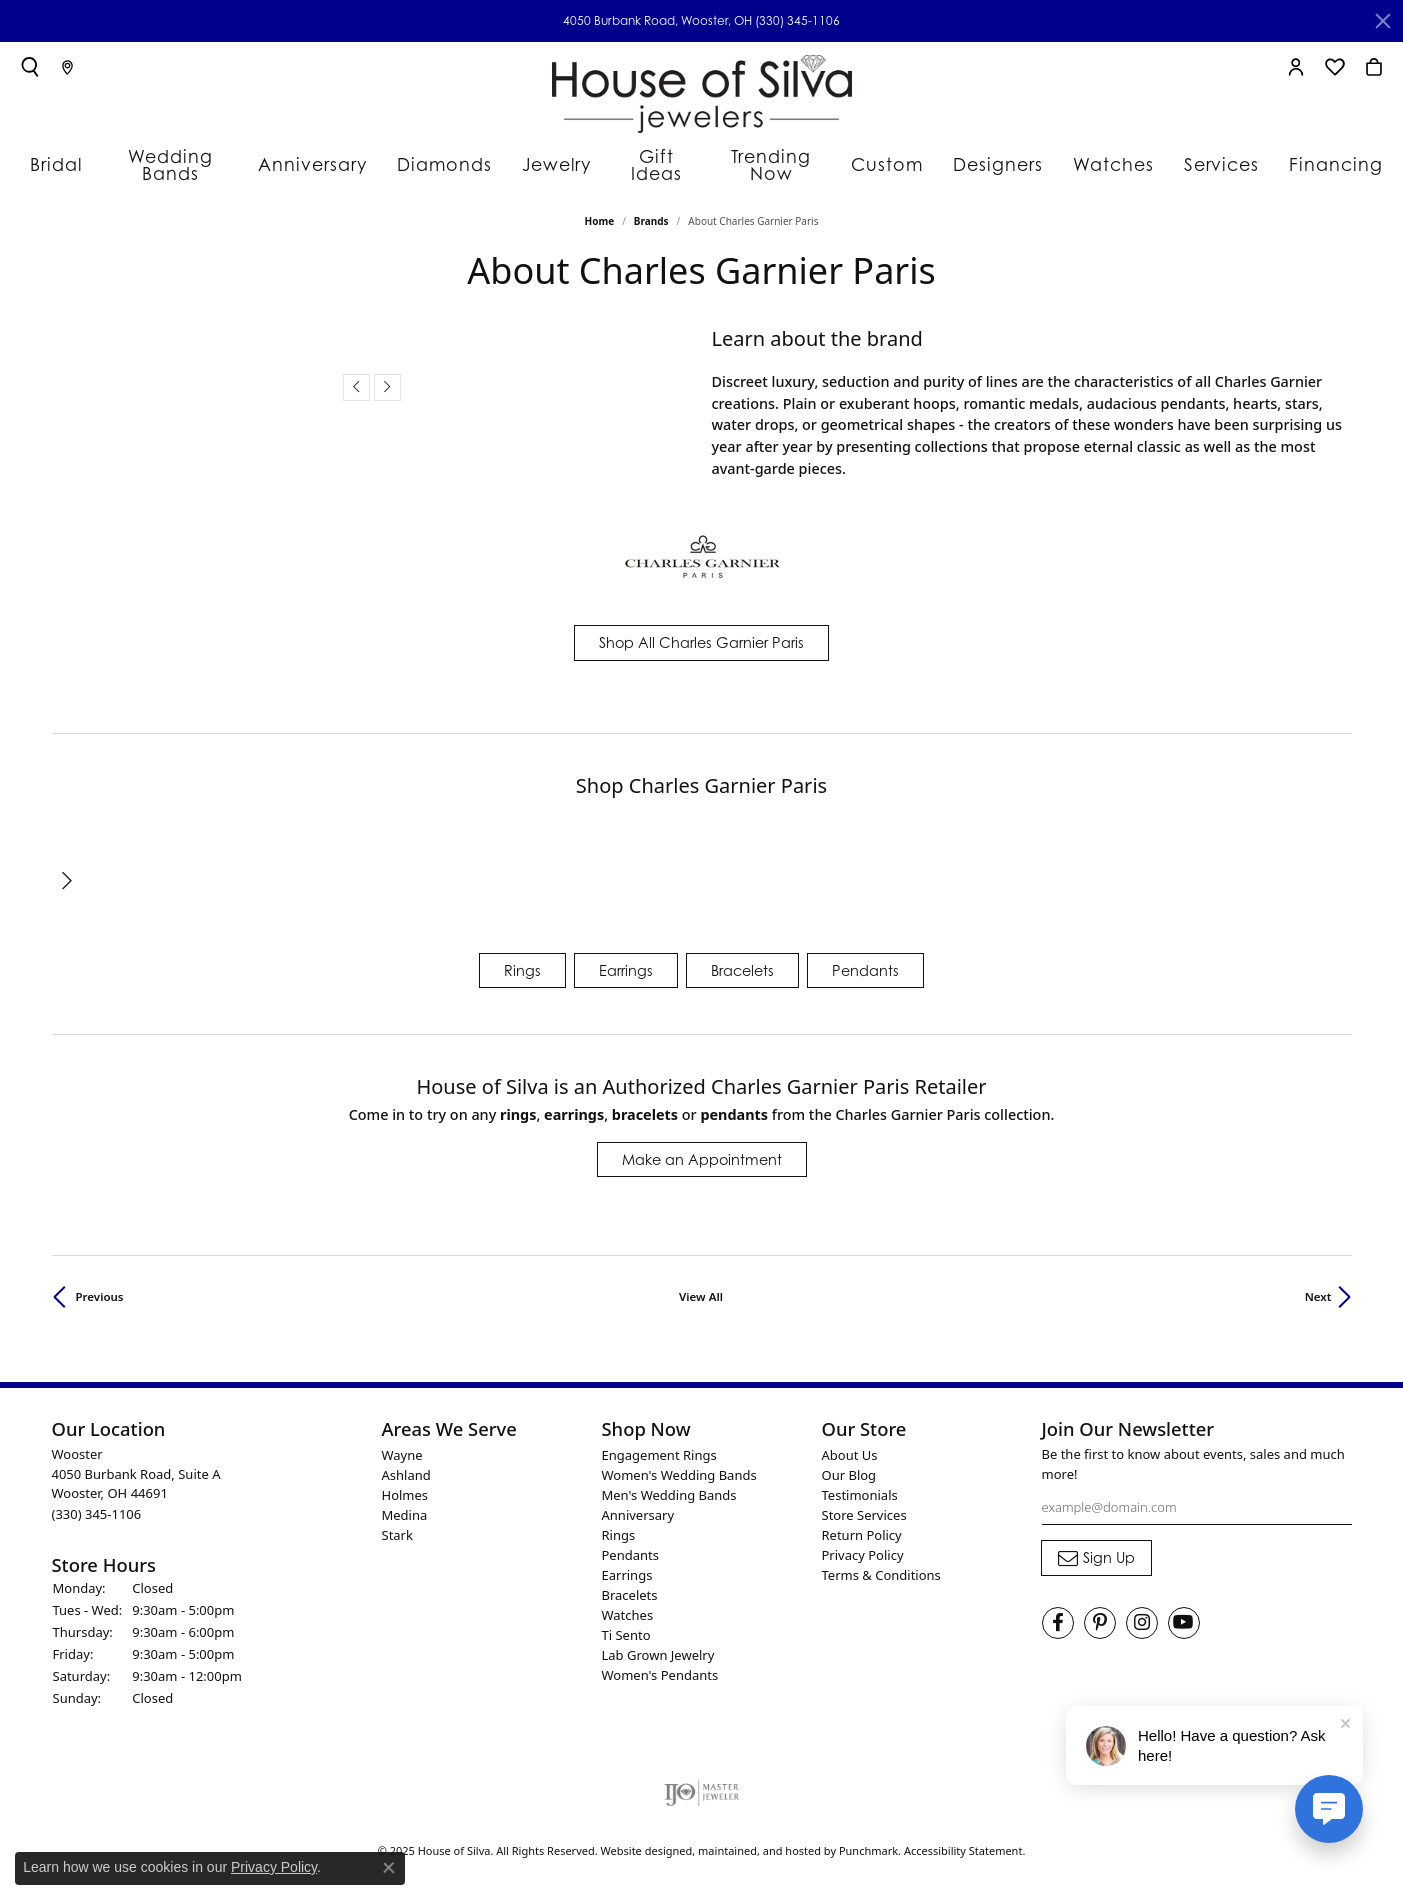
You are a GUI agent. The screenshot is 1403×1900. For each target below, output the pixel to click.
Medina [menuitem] (405, 1505)
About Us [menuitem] (850, 1445)
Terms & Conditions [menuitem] (881, 1565)
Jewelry (550, 155)
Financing (1323, 155)
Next (1318, 1286)
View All (701, 1286)
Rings (522, 959)
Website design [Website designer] (640, 1840)
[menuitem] (701, 1783)
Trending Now (780, 155)
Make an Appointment (702, 1149)
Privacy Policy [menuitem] (863, 1545)
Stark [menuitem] (397, 1525)
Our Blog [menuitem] (849, 1465)
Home (600, 211)
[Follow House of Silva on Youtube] (1184, 1613)
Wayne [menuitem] (402, 1445)
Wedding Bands (183, 155)
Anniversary (324, 155)
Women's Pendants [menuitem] (660, 1665)
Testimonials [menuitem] (860, 1485)
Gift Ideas (654, 155)
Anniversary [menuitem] (638, 1505)
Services (1216, 155)
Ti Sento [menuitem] (626, 1625)
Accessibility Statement (963, 1840)
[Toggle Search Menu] (30, 67)
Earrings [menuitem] (627, 1565)
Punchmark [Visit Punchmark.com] (868, 1840)
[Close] (1383, 21)
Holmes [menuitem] (405, 1485)
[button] (207, 1419)
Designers (1005, 155)
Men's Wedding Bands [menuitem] (669, 1485)
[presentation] (356, 377)
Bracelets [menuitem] (630, 1585)
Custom (900, 155)
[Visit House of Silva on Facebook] (1058, 1613)
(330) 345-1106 (797, 20)
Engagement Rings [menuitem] (659, 1445)
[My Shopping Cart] (1374, 67)
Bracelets (742, 959)
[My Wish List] (1335, 67)
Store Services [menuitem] (864, 1505)
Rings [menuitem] (619, 1525)
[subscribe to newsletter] (1096, 1548)
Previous (100, 1286)
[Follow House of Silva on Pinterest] (1100, 1613)
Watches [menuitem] (628, 1605)
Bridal (65, 155)
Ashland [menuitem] (406, 1465)
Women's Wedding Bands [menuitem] (679, 1465)
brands (651, 211)
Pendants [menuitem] (630, 1545)
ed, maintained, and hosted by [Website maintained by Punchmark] (759, 1840)
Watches (1113, 155)
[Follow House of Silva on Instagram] (1142, 1613)
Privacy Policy (274, 1867)
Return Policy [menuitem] (862, 1525)
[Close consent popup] (389, 1868)
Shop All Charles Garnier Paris (701, 632)
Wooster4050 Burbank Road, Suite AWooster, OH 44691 (136, 1474)
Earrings (626, 959)
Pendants (865, 959)
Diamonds (444, 155)
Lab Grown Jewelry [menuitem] (658, 1645)
